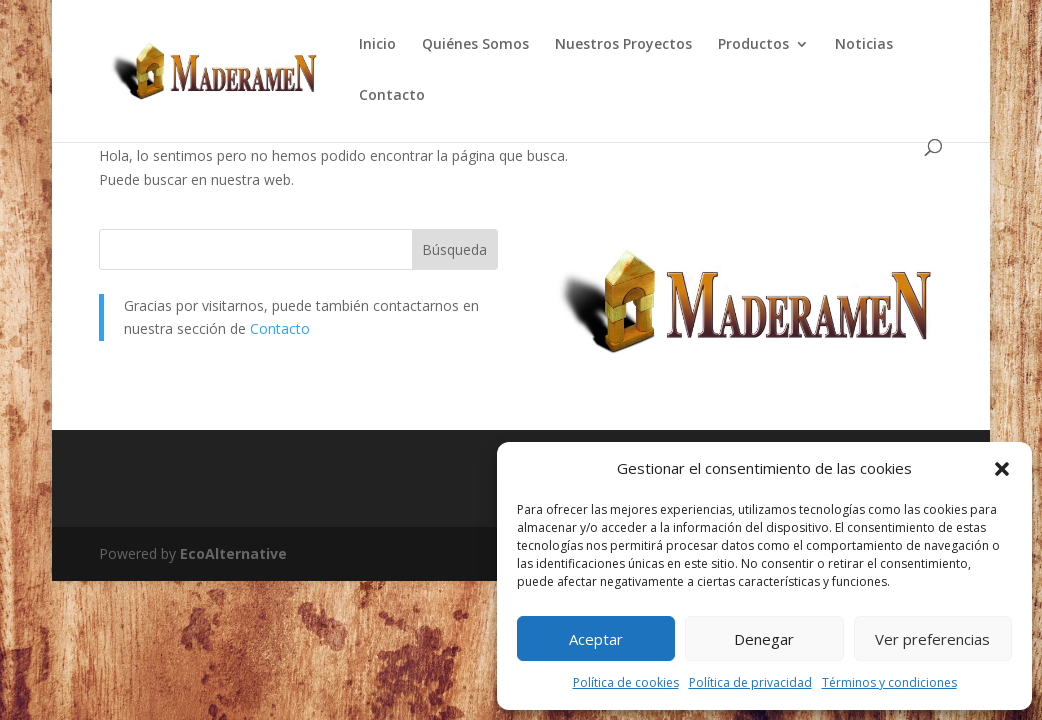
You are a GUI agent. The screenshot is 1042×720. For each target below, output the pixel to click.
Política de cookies (626, 682)
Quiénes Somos (475, 45)
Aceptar (596, 639)
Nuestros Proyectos (623, 45)
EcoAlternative (233, 553)
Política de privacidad (750, 682)
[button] (1002, 469)
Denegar (764, 639)
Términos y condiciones (889, 682)
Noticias (864, 45)
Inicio (377, 45)
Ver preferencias (932, 639)
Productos (753, 45)
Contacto (392, 96)
